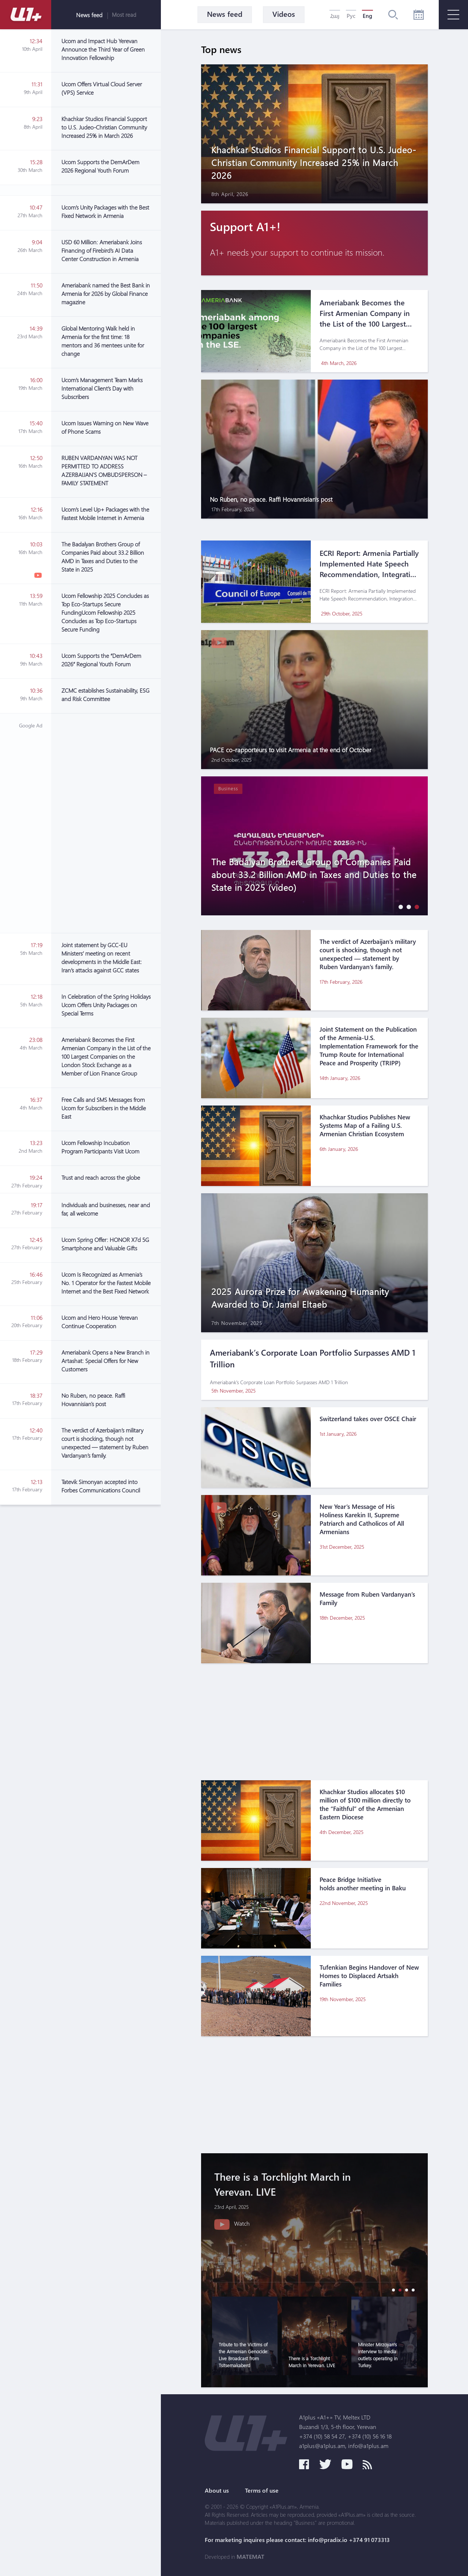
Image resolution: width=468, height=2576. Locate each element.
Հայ (334, 16)
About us (217, 2490)
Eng (367, 16)
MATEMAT (250, 2556)
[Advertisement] (106, 823)
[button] (399, 907)
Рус (351, 16)
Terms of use (262, 2490)
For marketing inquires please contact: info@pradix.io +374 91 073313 (297, 2539)
